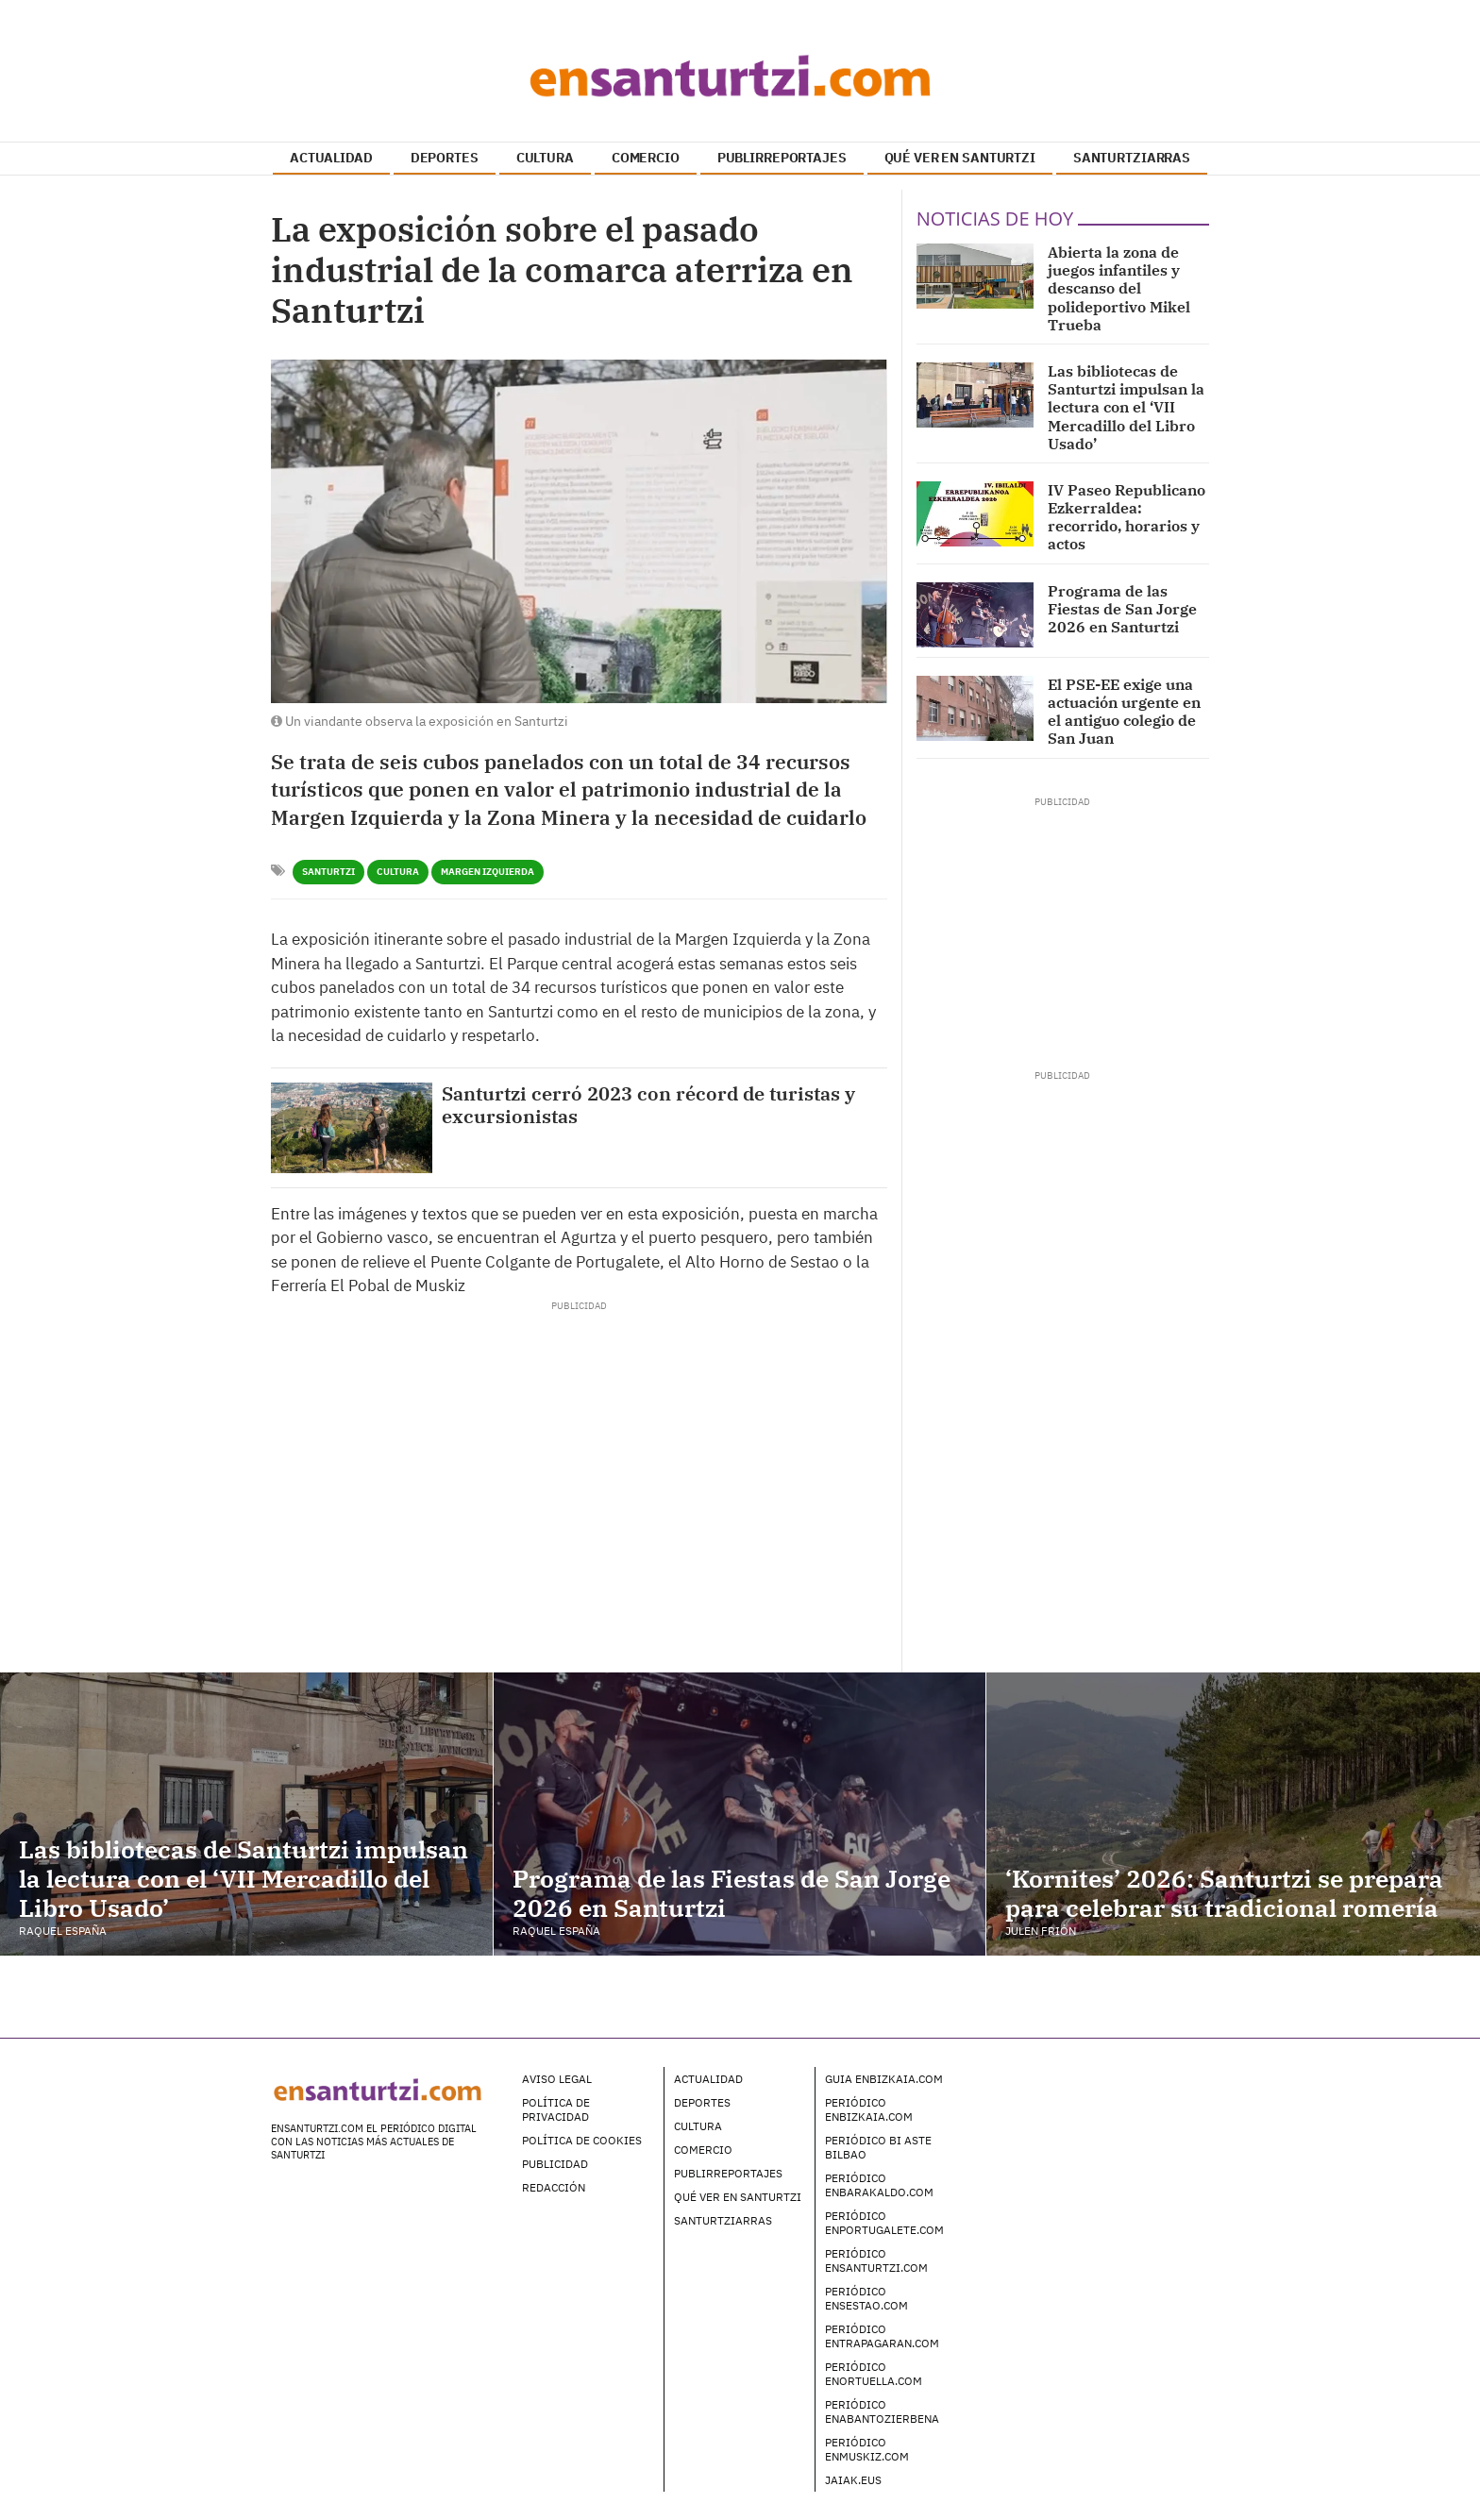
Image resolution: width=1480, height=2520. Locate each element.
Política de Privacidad (556, 2109)
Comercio (703, 2149)
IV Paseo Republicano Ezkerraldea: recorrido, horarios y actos (1126, 517)
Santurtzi (328, 871)
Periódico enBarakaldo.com (879, 2185)
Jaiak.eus (853, 2480)
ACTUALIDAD (331, 157)
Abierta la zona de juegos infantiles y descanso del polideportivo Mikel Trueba (1119, 288)
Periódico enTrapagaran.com (882, 2336)
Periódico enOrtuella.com (873, 2374)
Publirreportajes (728, 2173)
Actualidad (708, 2079)
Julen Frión (1040, 1931)
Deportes (702, 2102)
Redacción (553, 2187)
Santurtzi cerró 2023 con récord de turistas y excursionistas (648, 1105)
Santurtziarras (723, 2220)
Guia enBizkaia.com (884, 2079)
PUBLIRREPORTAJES (782, 157)
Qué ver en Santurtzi (737, 2197)
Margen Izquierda (487, 871)
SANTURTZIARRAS (1131, 157)
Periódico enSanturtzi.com (876, 2260)
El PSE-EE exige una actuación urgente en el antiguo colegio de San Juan (1124, 711)
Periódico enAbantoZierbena (882, 2411)
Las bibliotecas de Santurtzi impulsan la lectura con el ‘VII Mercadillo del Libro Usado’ (1126, 407)
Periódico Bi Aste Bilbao (878, 2147)
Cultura (398, 871)
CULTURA (545, 157)
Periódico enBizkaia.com (869, 2109)
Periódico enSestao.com (866, 2298)
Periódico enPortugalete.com (884, 2223)
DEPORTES (445, 157)
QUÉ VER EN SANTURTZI (959, 157)
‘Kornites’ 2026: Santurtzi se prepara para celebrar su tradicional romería (1224, 1893)
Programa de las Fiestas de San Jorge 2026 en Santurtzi (1122, 608)
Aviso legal (557, 2079)
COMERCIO (646, 157)
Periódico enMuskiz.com (867, 2449)
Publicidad (555, 2164)
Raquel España (63, 1931)
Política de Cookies (582, 2140)
